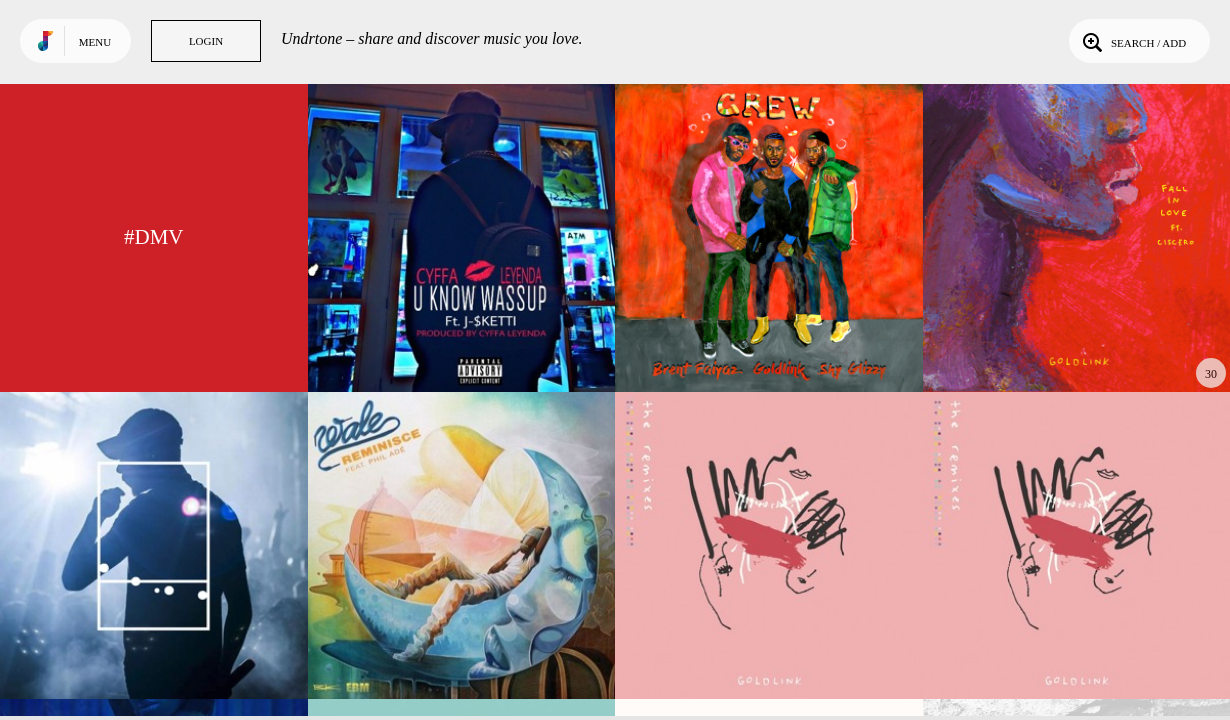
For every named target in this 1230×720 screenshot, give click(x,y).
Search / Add (1132, 41)
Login (206, 41)
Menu (95, 42)
